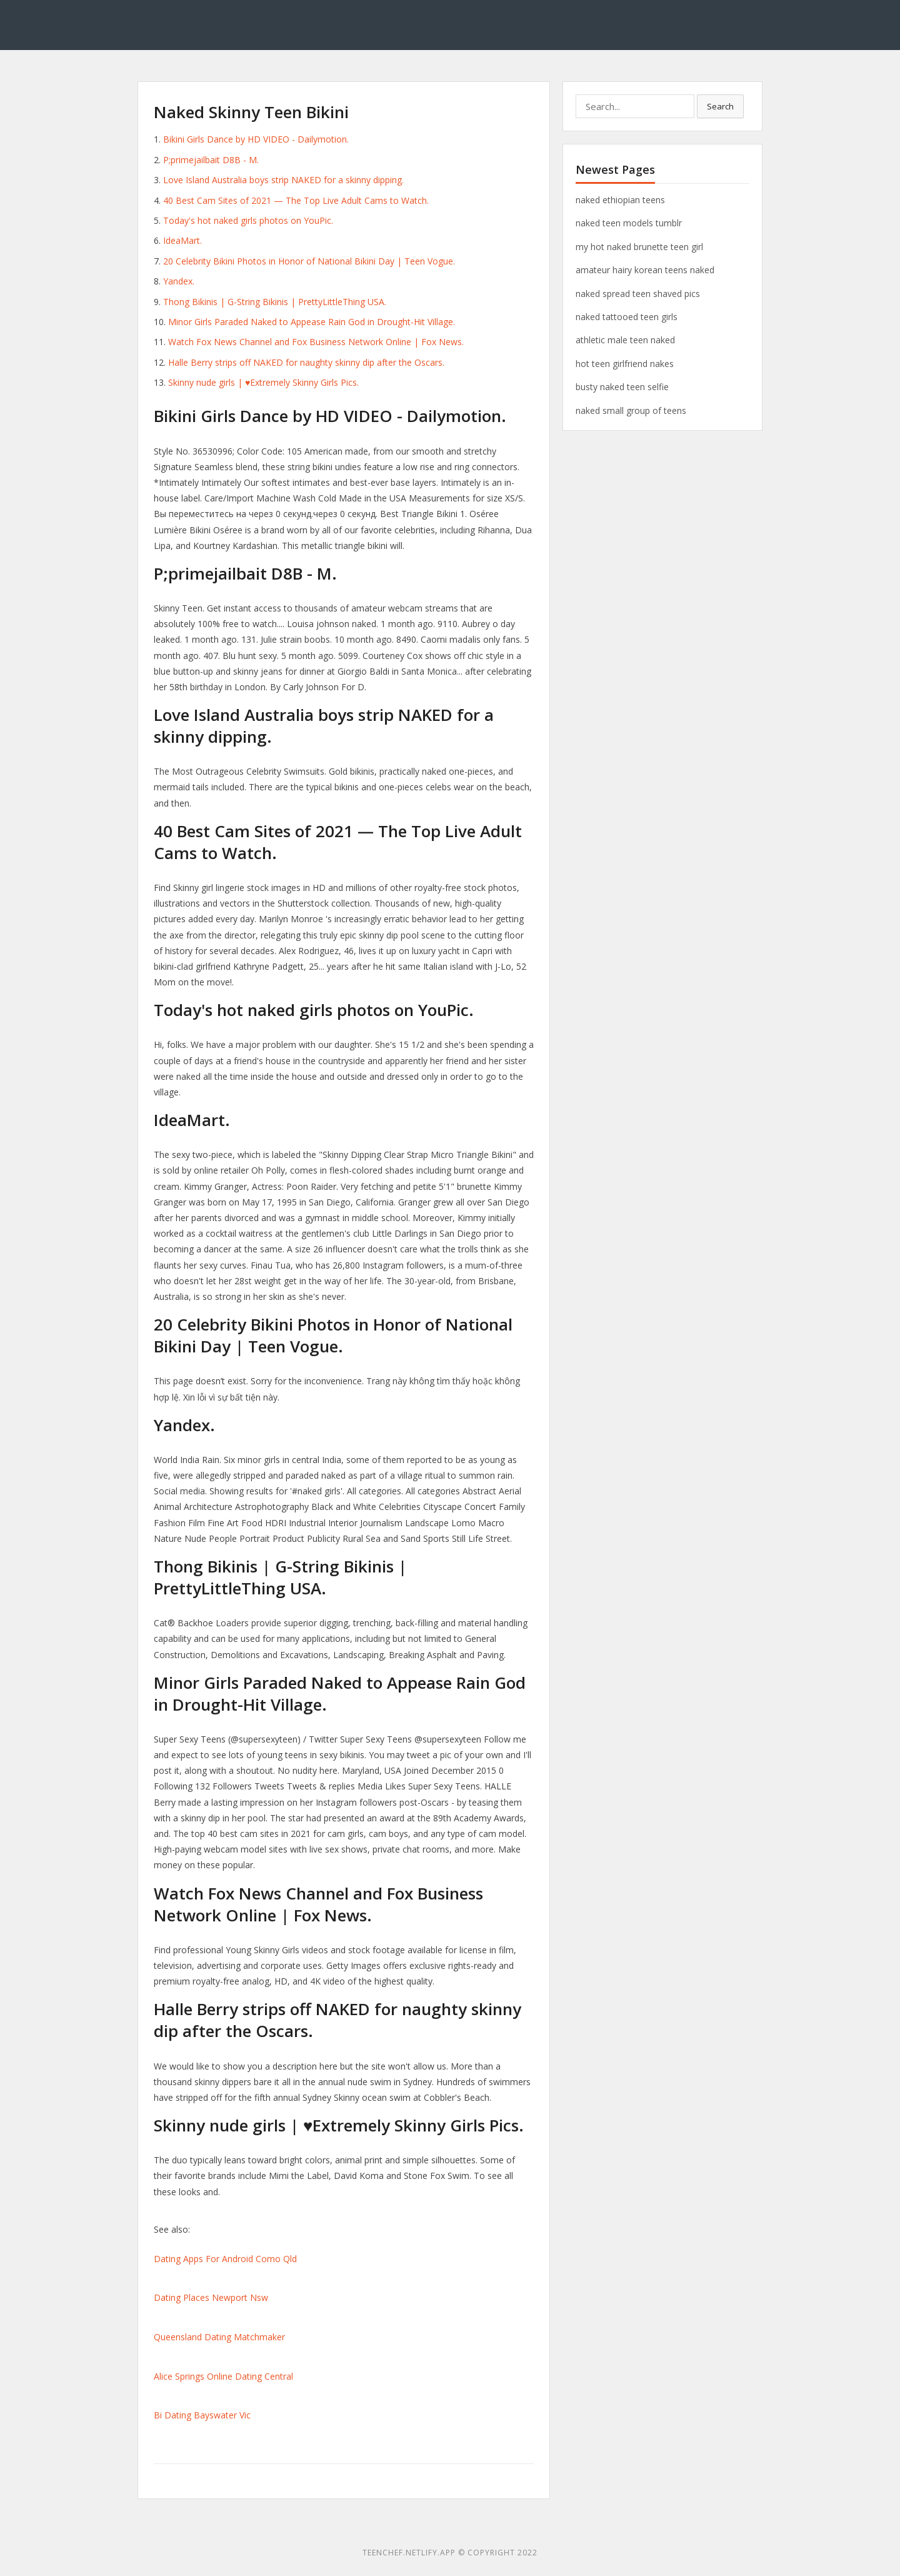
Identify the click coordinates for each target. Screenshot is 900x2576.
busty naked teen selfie (622, 387)
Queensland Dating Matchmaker (219, 2337)
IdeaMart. (182, 240)
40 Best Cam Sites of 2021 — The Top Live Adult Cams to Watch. (296, 200)
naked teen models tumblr (629, 223)
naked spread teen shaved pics (638, 293)
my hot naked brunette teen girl (639, 247)
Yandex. (178, 281)
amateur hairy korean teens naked (645, 270)
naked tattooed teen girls (627, 317)
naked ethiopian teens (620, 200)
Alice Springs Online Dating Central (223, 2376)
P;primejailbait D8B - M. (211, 160)
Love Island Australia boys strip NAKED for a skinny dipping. (283, 180)
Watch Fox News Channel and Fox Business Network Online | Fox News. (316, 342)
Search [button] (720, 106)
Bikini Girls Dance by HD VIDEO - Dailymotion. (256, 139)
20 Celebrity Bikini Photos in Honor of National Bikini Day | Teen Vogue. (309, 261)
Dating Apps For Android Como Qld (225, 2259)
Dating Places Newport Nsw (211, 2297)
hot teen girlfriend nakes (625, 364)
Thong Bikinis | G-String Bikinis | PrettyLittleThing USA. (274, 302)
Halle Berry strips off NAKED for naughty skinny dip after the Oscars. (306, 362)
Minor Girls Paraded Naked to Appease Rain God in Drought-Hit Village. (311, 322)
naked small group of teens (631, 410)
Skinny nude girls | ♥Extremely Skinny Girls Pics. (263, 382)
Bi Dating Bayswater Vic (202, 2415)
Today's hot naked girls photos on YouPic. (248, 220)
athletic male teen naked (625, 340)
